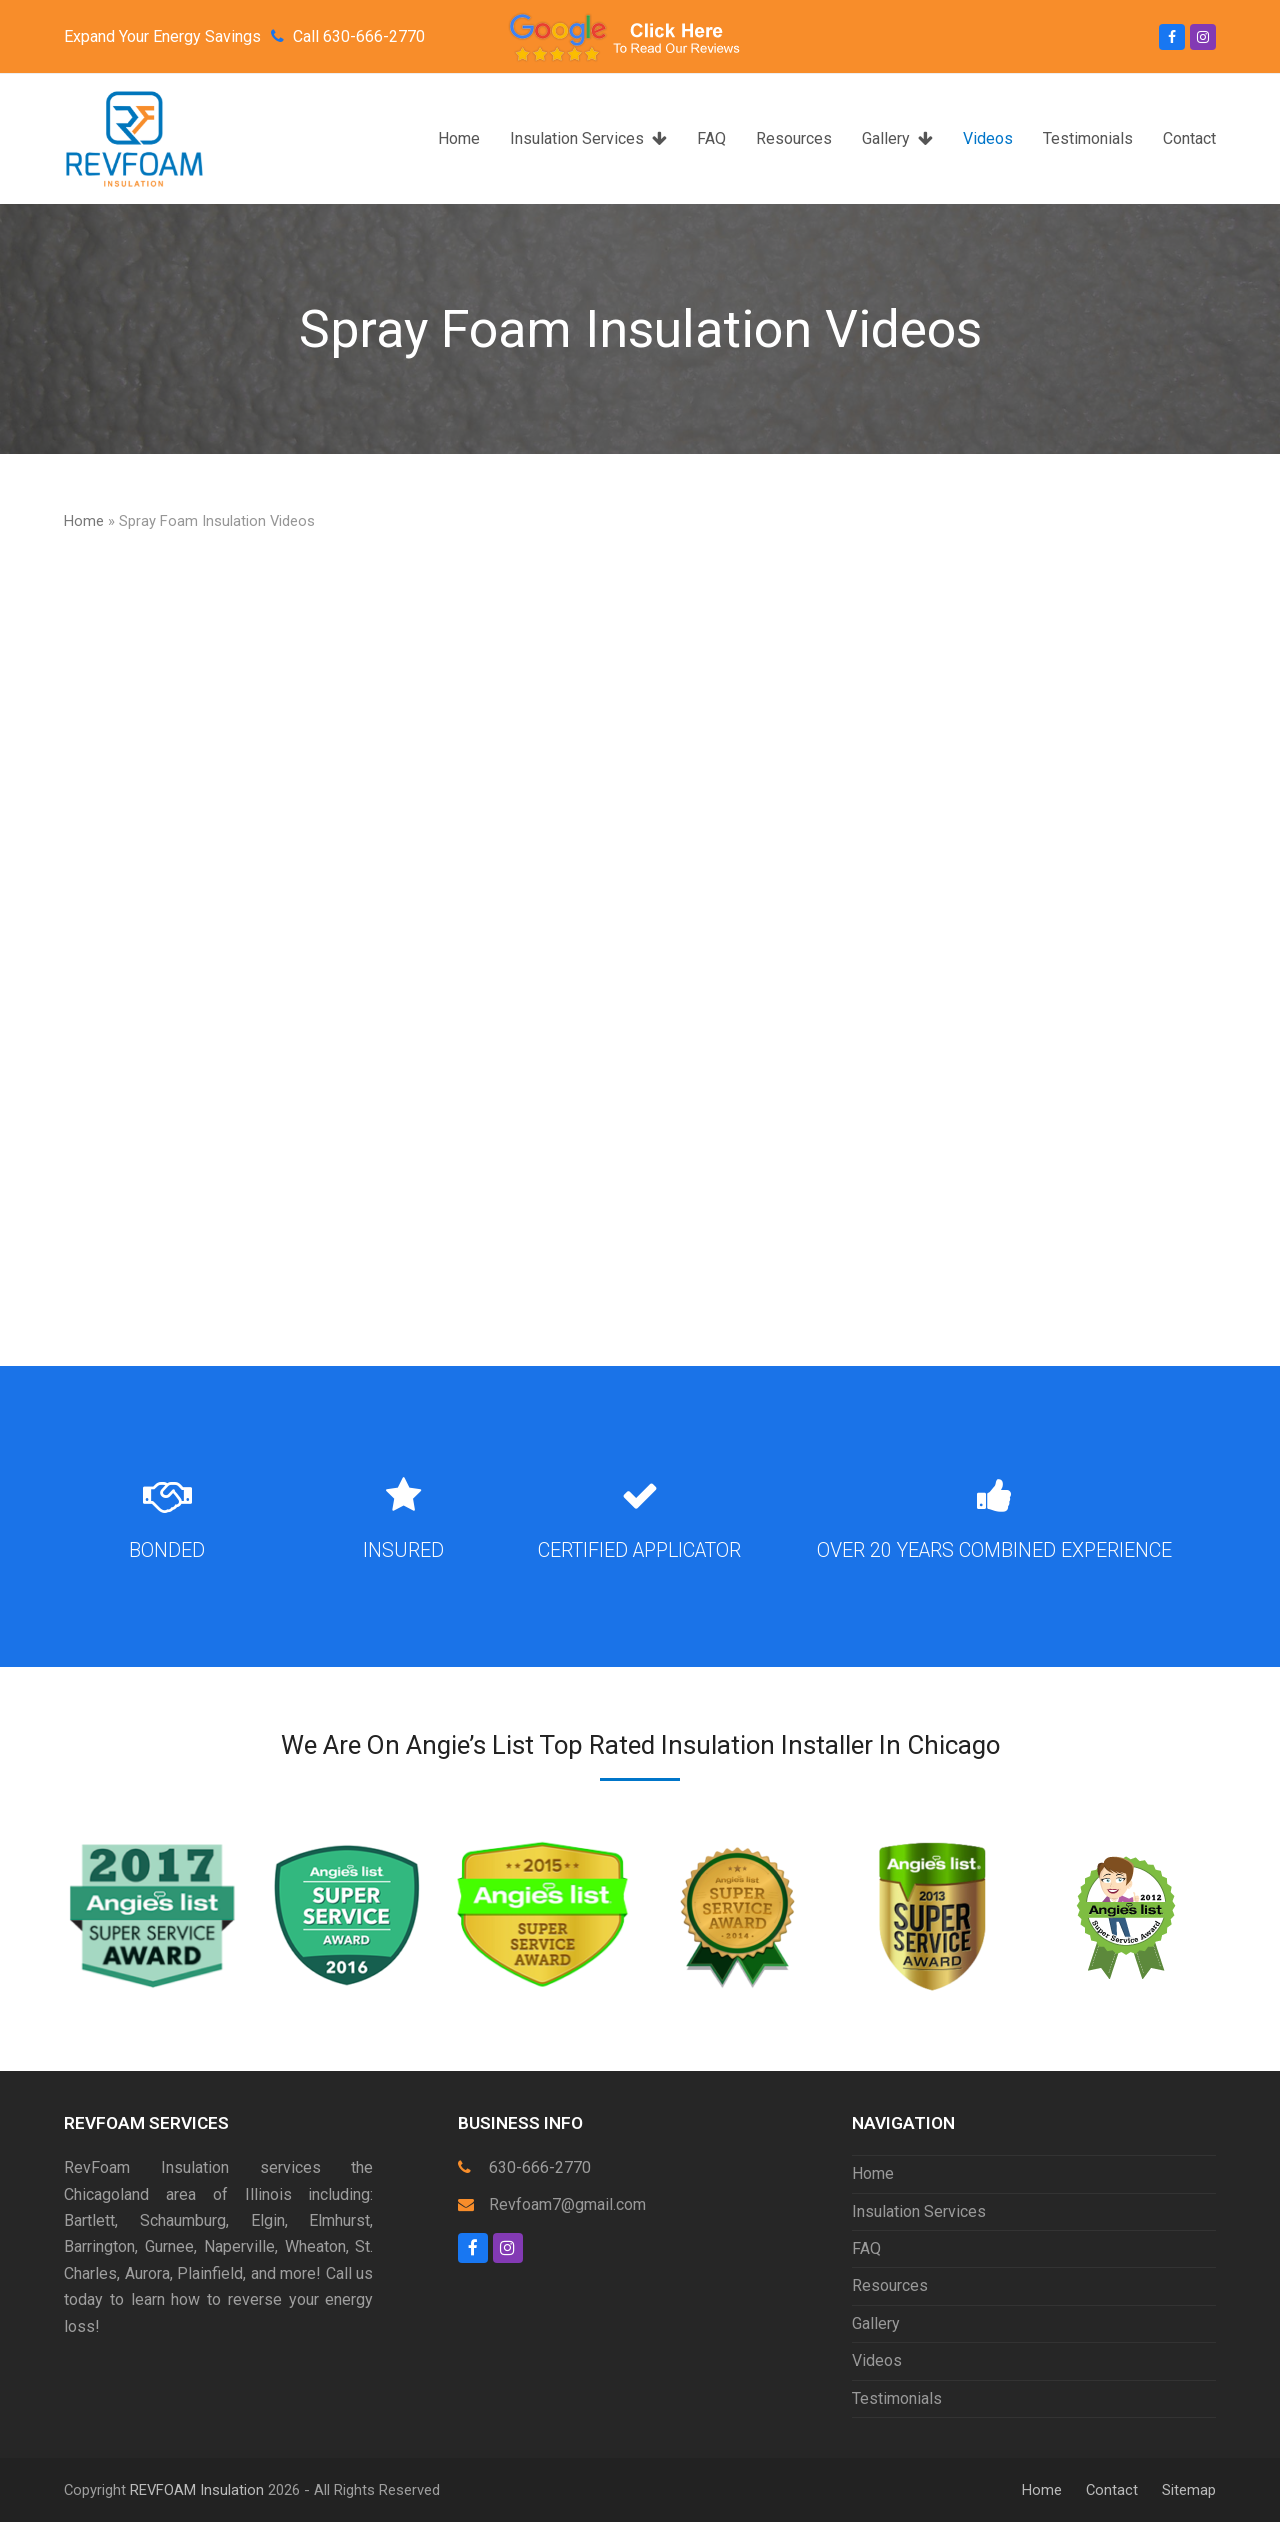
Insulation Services (919, 2211)
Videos (877, 2360)
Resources (890, 2285)
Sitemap (1189, 2490)
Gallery (876, 2323)
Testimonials (897, 2398)
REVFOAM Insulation (197, 2490)
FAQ (866, 2248)
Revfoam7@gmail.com (567, 2204)
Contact (1112, 2490)
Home (84, 521)
